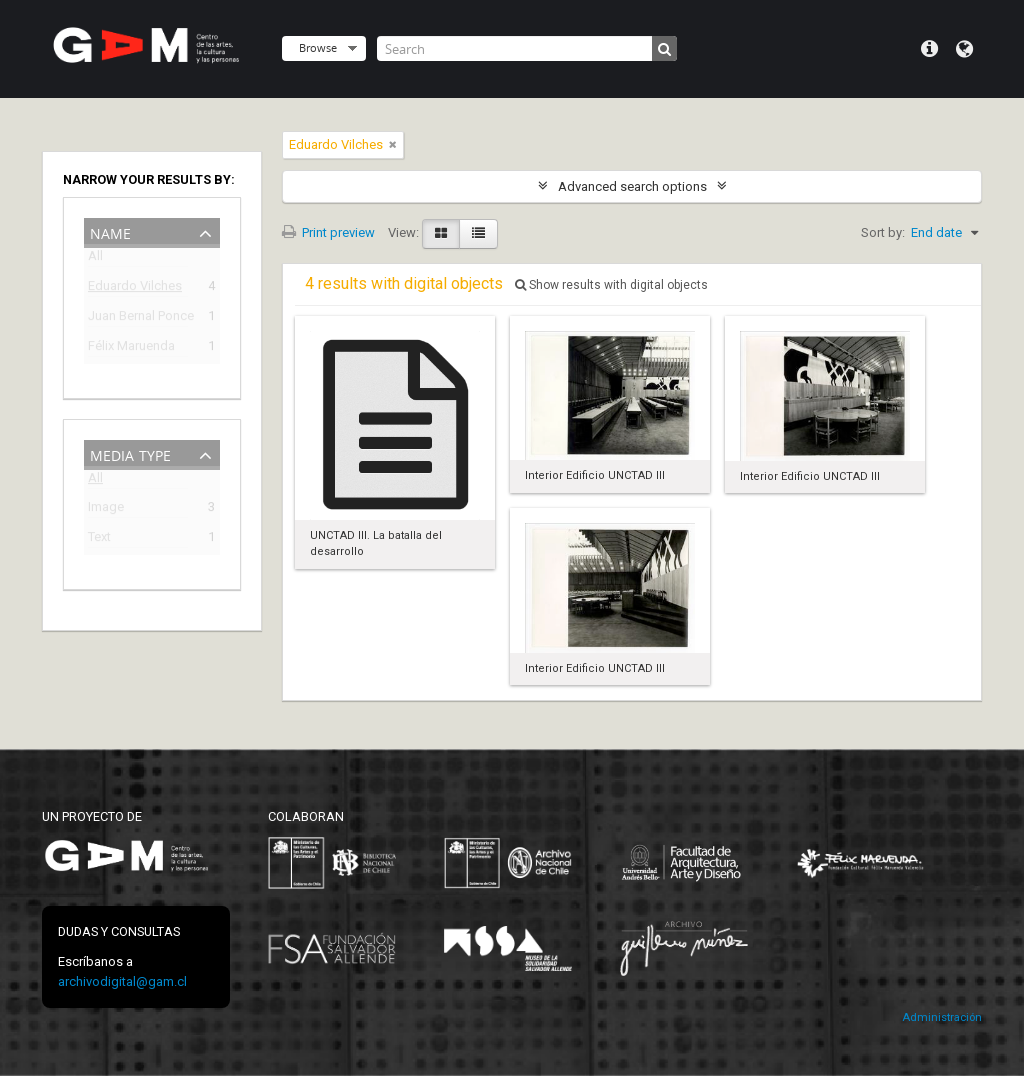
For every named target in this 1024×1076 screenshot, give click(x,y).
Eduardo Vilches (135, 288)
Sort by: (883, 232)
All (95, 259)
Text (99, 539)
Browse (318, 47)
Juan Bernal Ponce (138, 318)
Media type (130, 453)
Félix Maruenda (131, 348)
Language (964, 49)
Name (110, 231)
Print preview (328, 232)
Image (106, 509)
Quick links (929, 49)
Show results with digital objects (611, 285)
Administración (942, 1017)
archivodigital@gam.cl (122, 981)
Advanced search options (632, 186)
